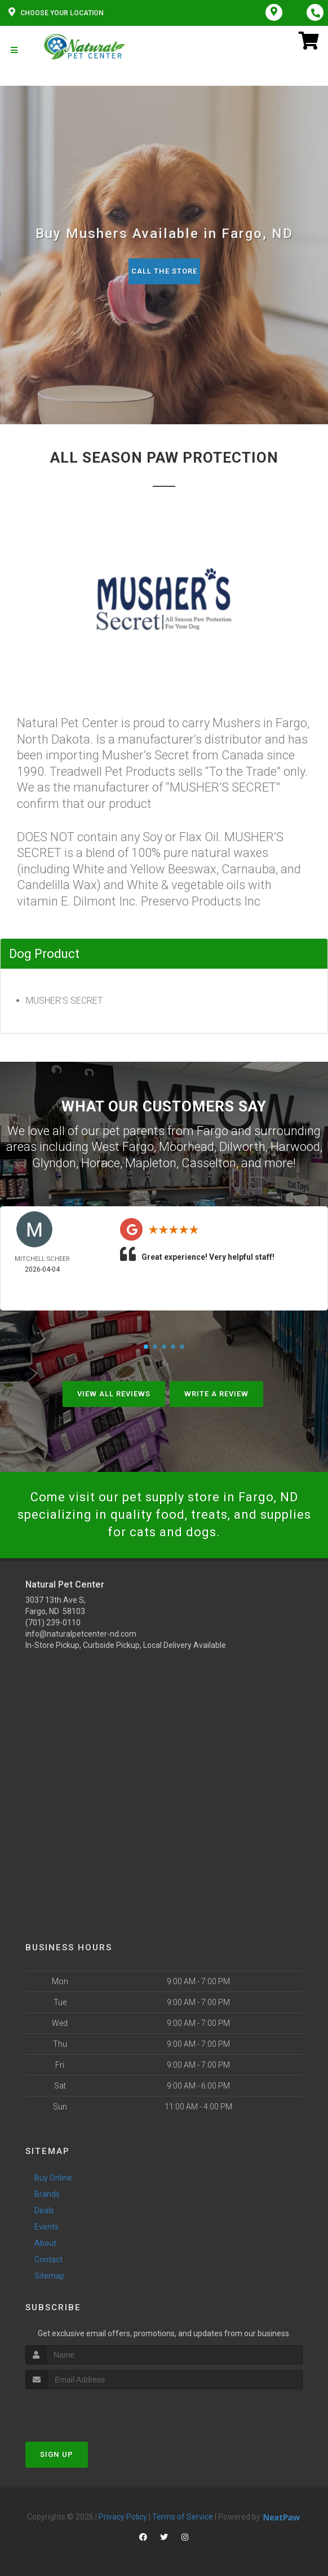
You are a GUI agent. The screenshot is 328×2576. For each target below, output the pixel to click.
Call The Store (164, 271)
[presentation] (85, 2410)
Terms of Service (182, 2516)
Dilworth (242, 1147)
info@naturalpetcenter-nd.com (80, 1633)
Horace (100, 1163)
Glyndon (54, 1163)
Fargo (212, 1131)
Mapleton (150, 1163)
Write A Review (216, 1394)
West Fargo (122, 1147)
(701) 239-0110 (53, 1622)
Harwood (295, 1147)
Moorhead (186, 1147)
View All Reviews (113, 1394)
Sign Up (56, 2454)
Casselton (208, 1163)
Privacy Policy (123, 2516)
